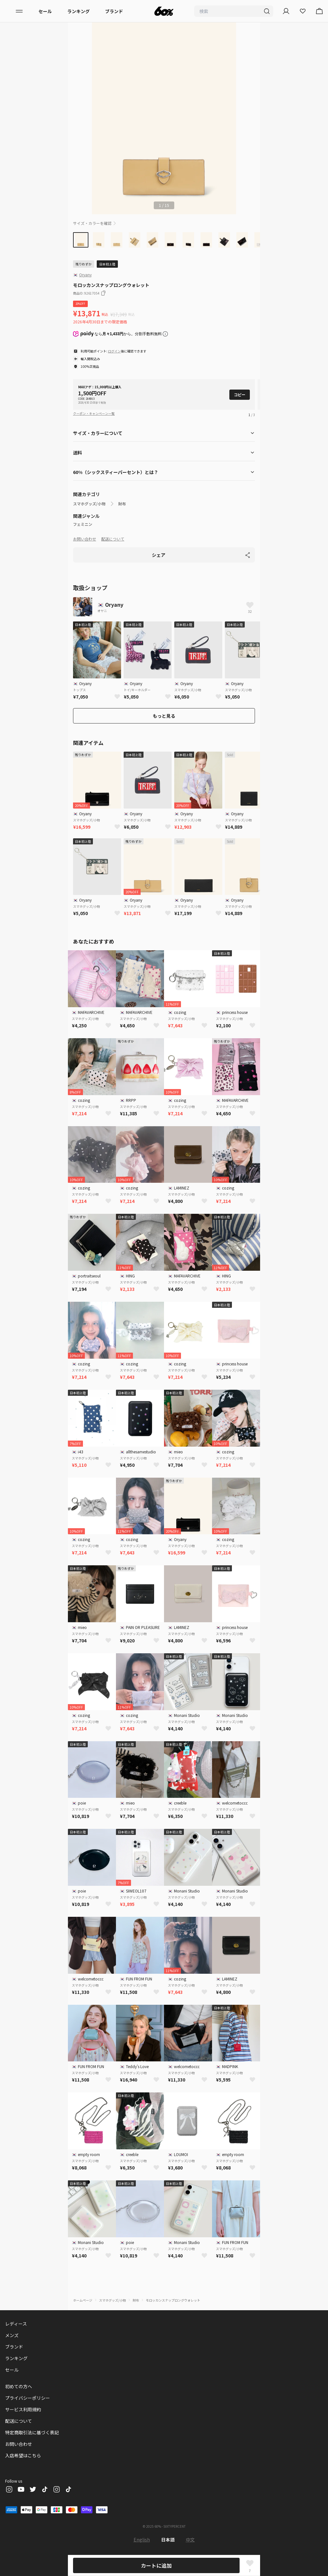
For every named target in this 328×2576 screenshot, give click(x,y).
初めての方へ (18, 2386)
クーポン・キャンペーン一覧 (94, 413)
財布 (122, 503)
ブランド (114, 11)
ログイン (114, 351)
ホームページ (82, 2300)
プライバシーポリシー (27, 2398)
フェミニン (82, 524)
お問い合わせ (84, 538)
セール (45, 11)
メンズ (12, 2335)
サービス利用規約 (23, 2409)
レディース (16, 2323)
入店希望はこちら (23, 2455)
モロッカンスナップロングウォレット (173, 2300)
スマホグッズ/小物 (89, 503)
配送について (112, 538)
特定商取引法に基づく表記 (32, 2432)
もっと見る (164, 716)
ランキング (78, 11)
